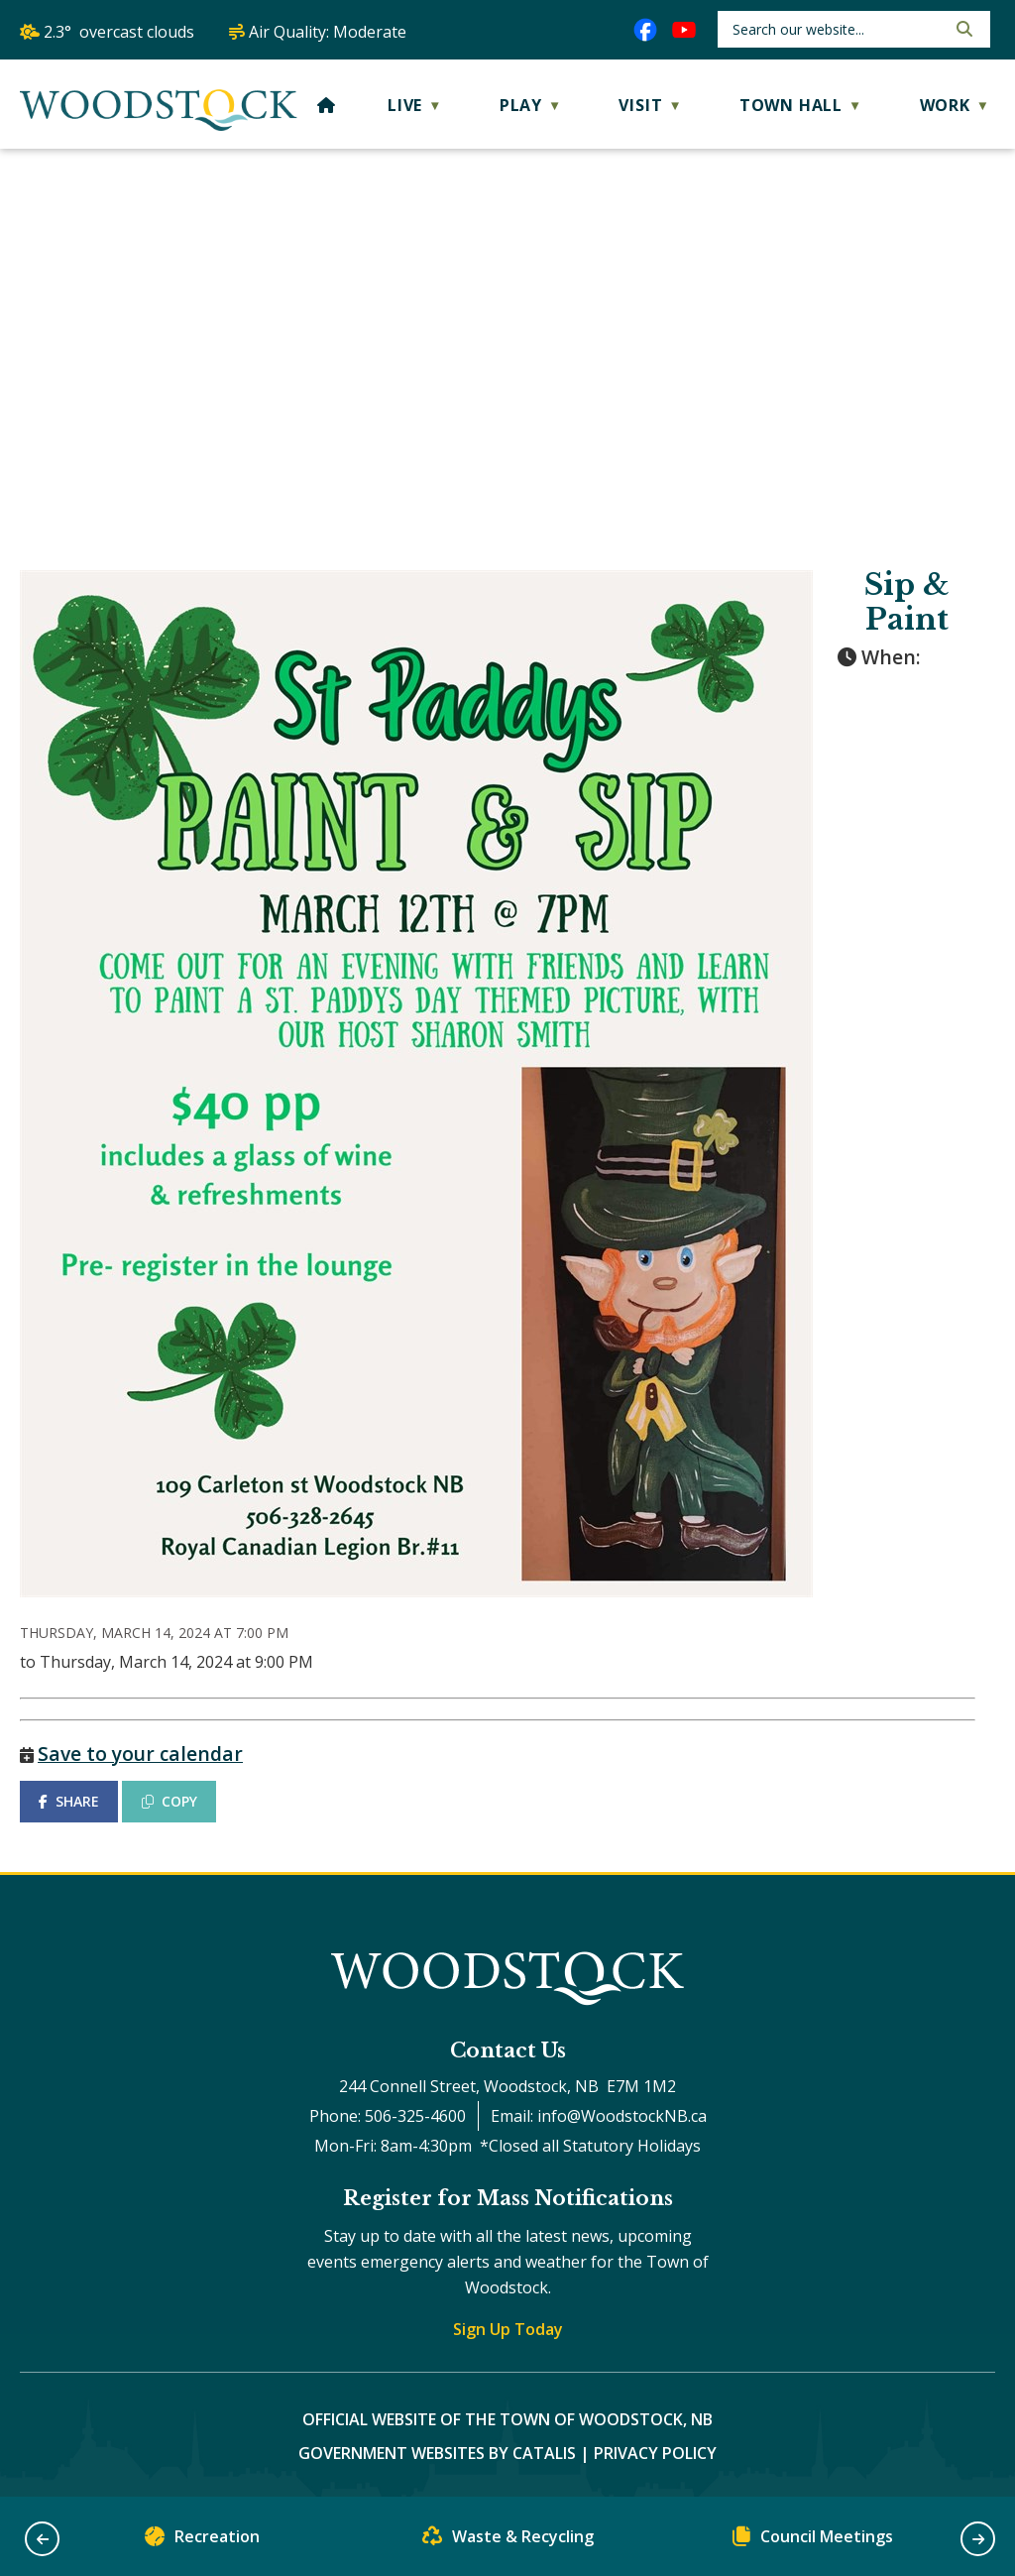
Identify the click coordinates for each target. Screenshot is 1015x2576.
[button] (962, 29)
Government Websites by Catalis (437, 2453)
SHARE (69, 1801)
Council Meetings (813, 2540)
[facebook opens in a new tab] (645, 30)
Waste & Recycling (508, 2540)
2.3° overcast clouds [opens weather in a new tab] (119, 32)
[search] (837, 29)
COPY (169, 1801)
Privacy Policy (655, 2453)
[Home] (326, 105)
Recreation (202, 2540)
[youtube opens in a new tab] (684, 30)
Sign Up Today (508, 2329)
